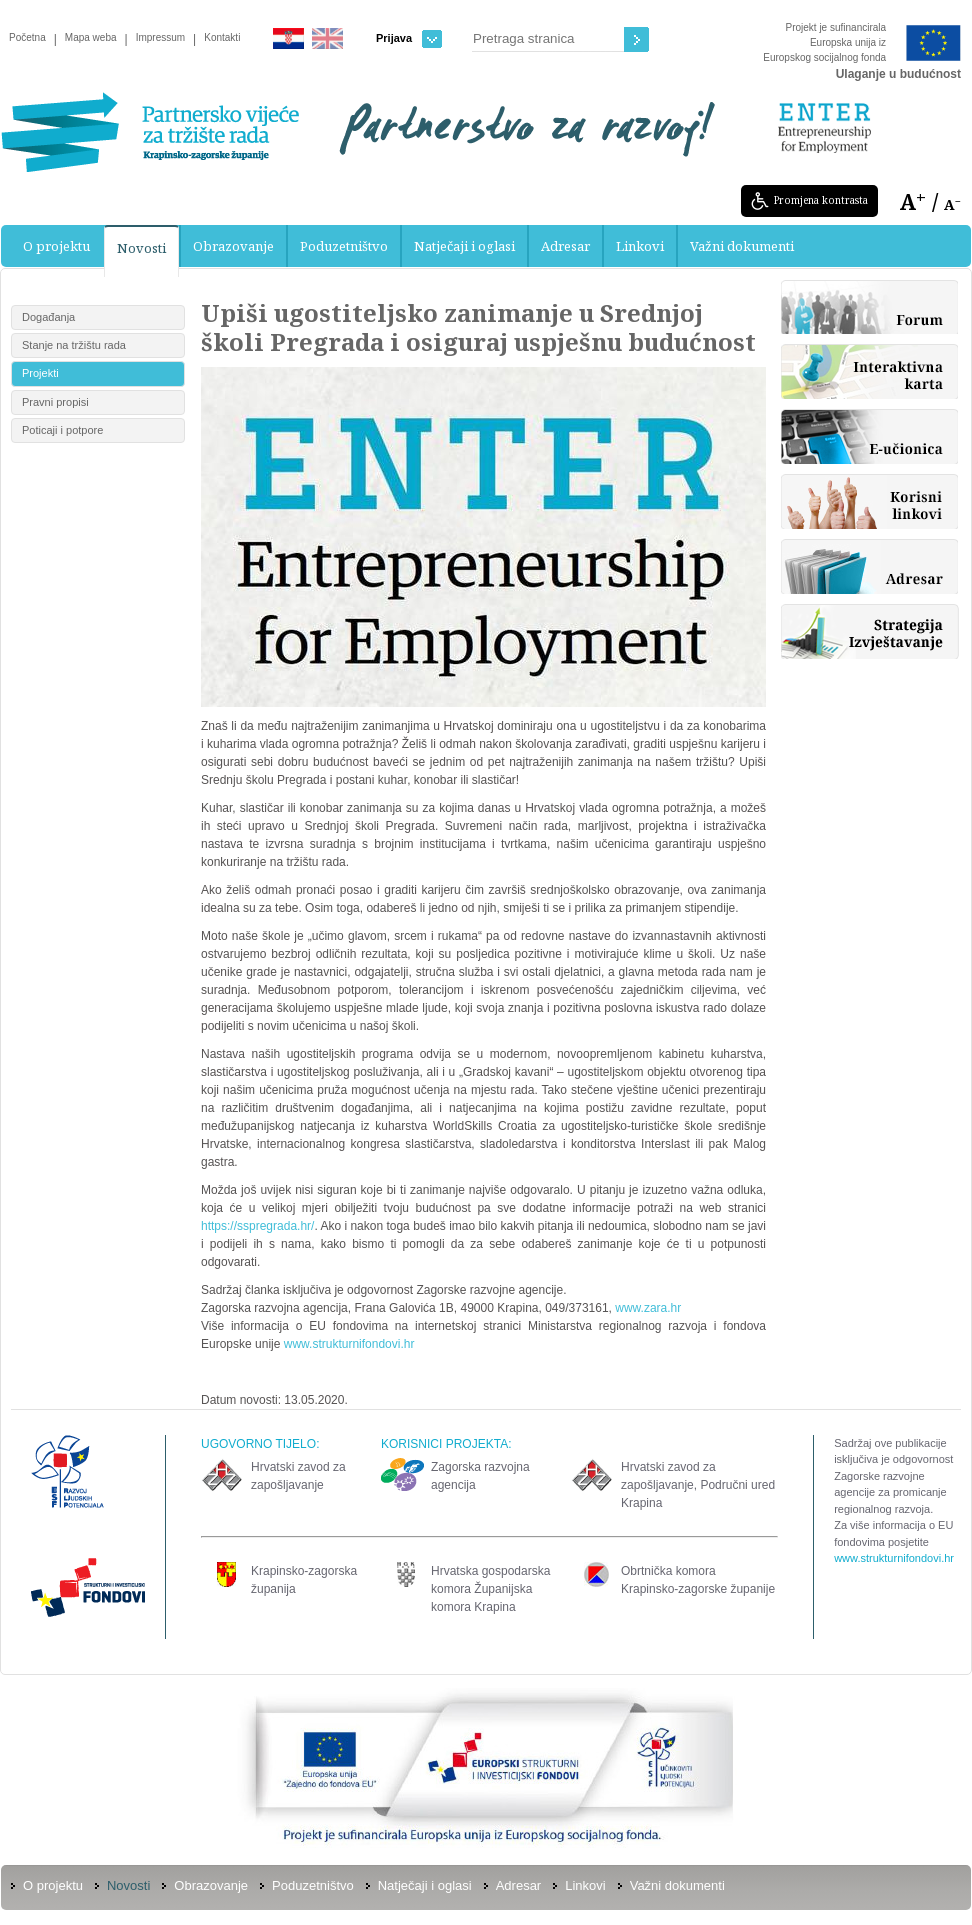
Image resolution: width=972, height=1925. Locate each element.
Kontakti (222, 37)
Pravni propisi (55, 402)
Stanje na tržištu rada (74, 345)
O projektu (56, 246)
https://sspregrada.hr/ (257, 1226)
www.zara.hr (648, 1308)
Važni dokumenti (742, 246)
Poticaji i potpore (62, 430)
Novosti (141, 248)
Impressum (160, 37)
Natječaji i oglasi (464, 246)
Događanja (48, 317)
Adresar (565, 246)
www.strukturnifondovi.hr (349, 1344)
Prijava (409, 38)
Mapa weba (91, 37)
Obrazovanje (233, 246)
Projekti (40, 373)
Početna (27, 37)
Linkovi (640, 246)
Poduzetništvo (344, 246)
